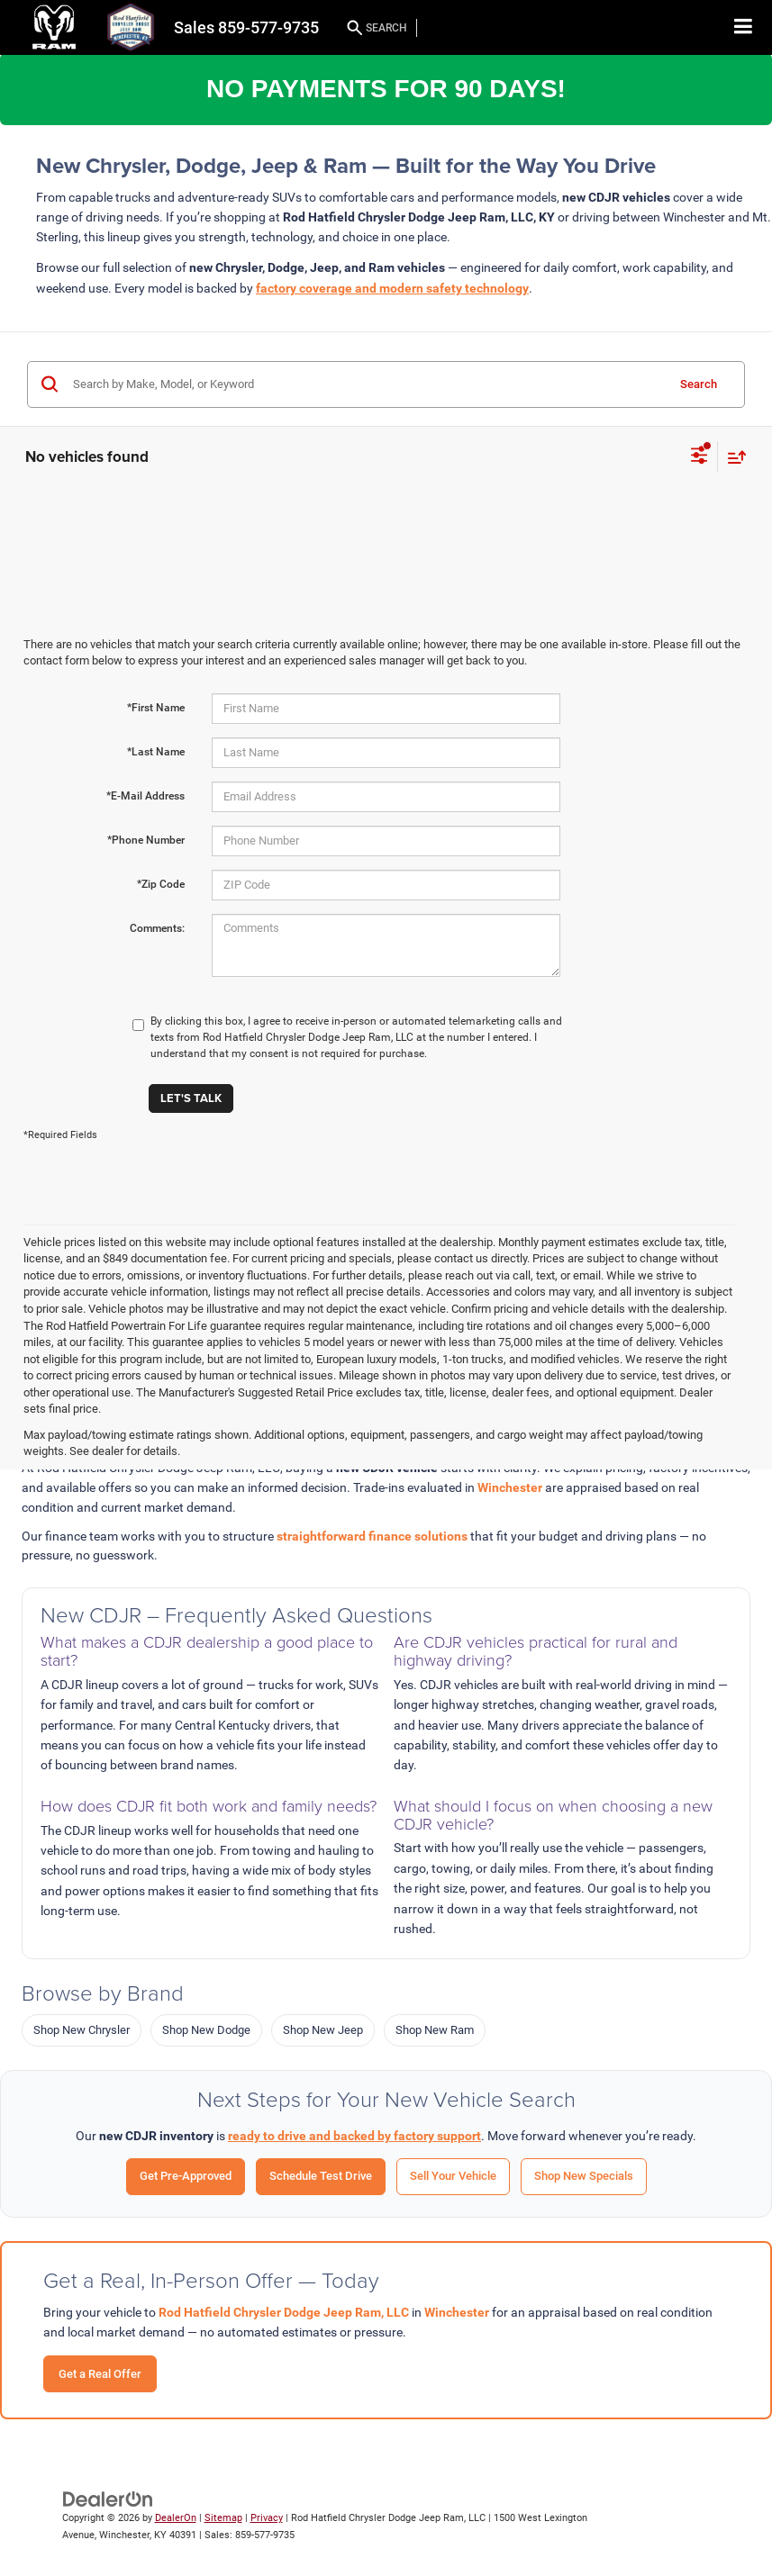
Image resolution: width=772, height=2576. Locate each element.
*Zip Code (161, 884)
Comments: (157, 928)
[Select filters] (699, 457)
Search (698, 384)
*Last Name (156, 752)
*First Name (156, 707)
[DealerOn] (108, 2499)
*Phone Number (146, 840)
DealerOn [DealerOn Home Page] (175, 2518)
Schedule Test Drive (320, 2176)
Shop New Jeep (323, 2030)
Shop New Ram (434, 2030)
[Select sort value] (732, 457)
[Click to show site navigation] (743, 27)
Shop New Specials (583, 2176)
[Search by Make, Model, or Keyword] (366, 384)
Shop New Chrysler (81, 2030)
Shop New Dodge (206, 2030)
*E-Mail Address (145, 796)
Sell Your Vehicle (453, 2176)
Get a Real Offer (100, 2374)
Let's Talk (191, 1098)
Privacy (266, 2518)
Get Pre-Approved (186, 2176)
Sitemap (223, 2518)
